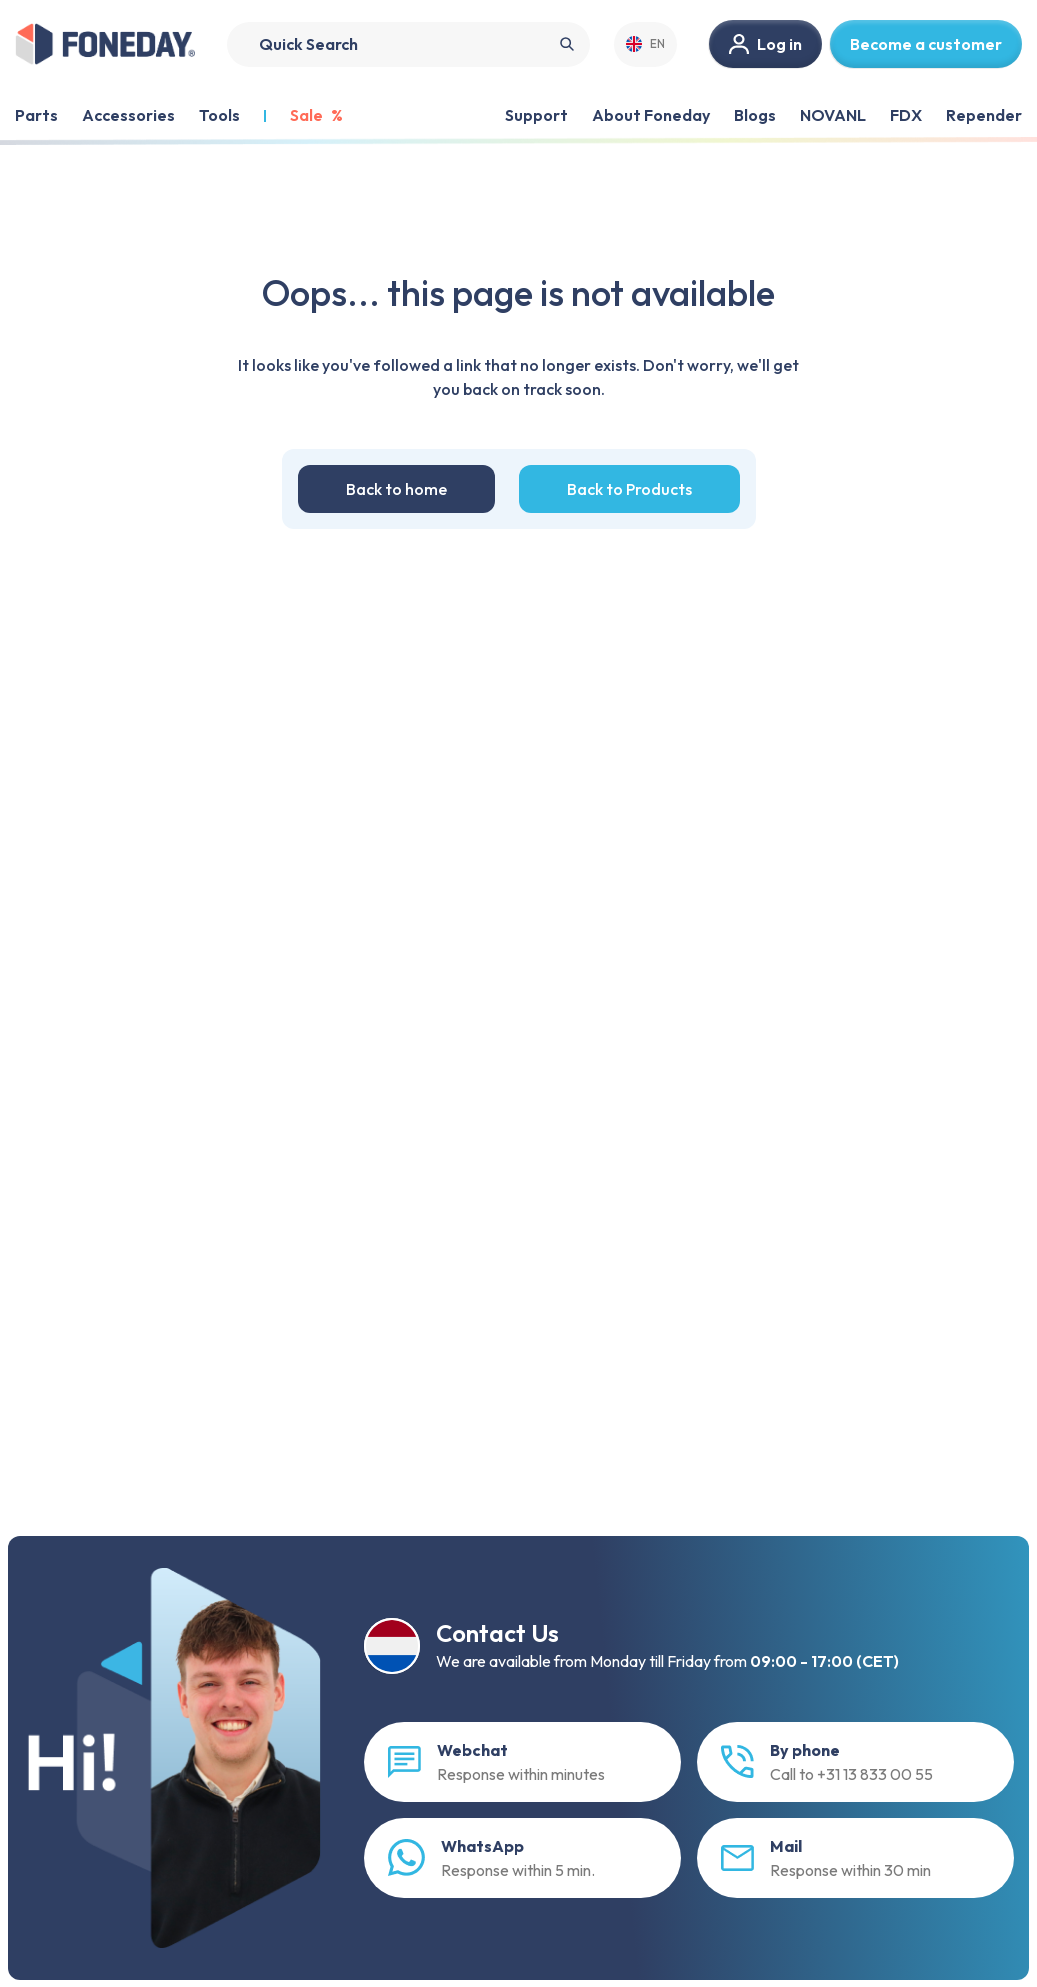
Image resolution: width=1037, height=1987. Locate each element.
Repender (984, 115)
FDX (906, 115)
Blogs (755, 115)
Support (536, 115)
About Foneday (651, 115)
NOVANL (833, 115)
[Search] (408, 44)
